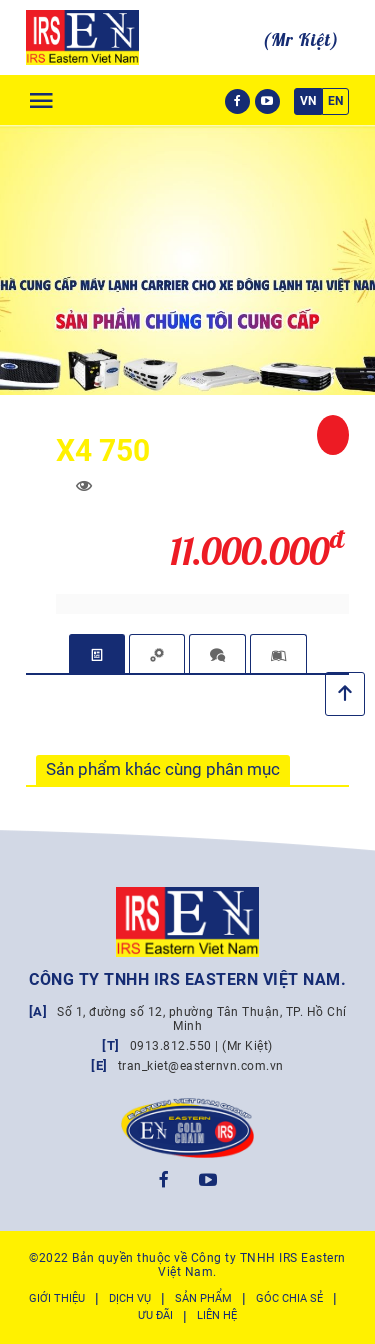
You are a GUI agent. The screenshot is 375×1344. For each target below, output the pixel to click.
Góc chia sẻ (289, 1298)
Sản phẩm (203, 1298)
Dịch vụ (130, 1298)
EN (335, 101)
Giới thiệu (57, 1298)
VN (308, 101)
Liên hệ (217, 1315)
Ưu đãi (155, 1315)
